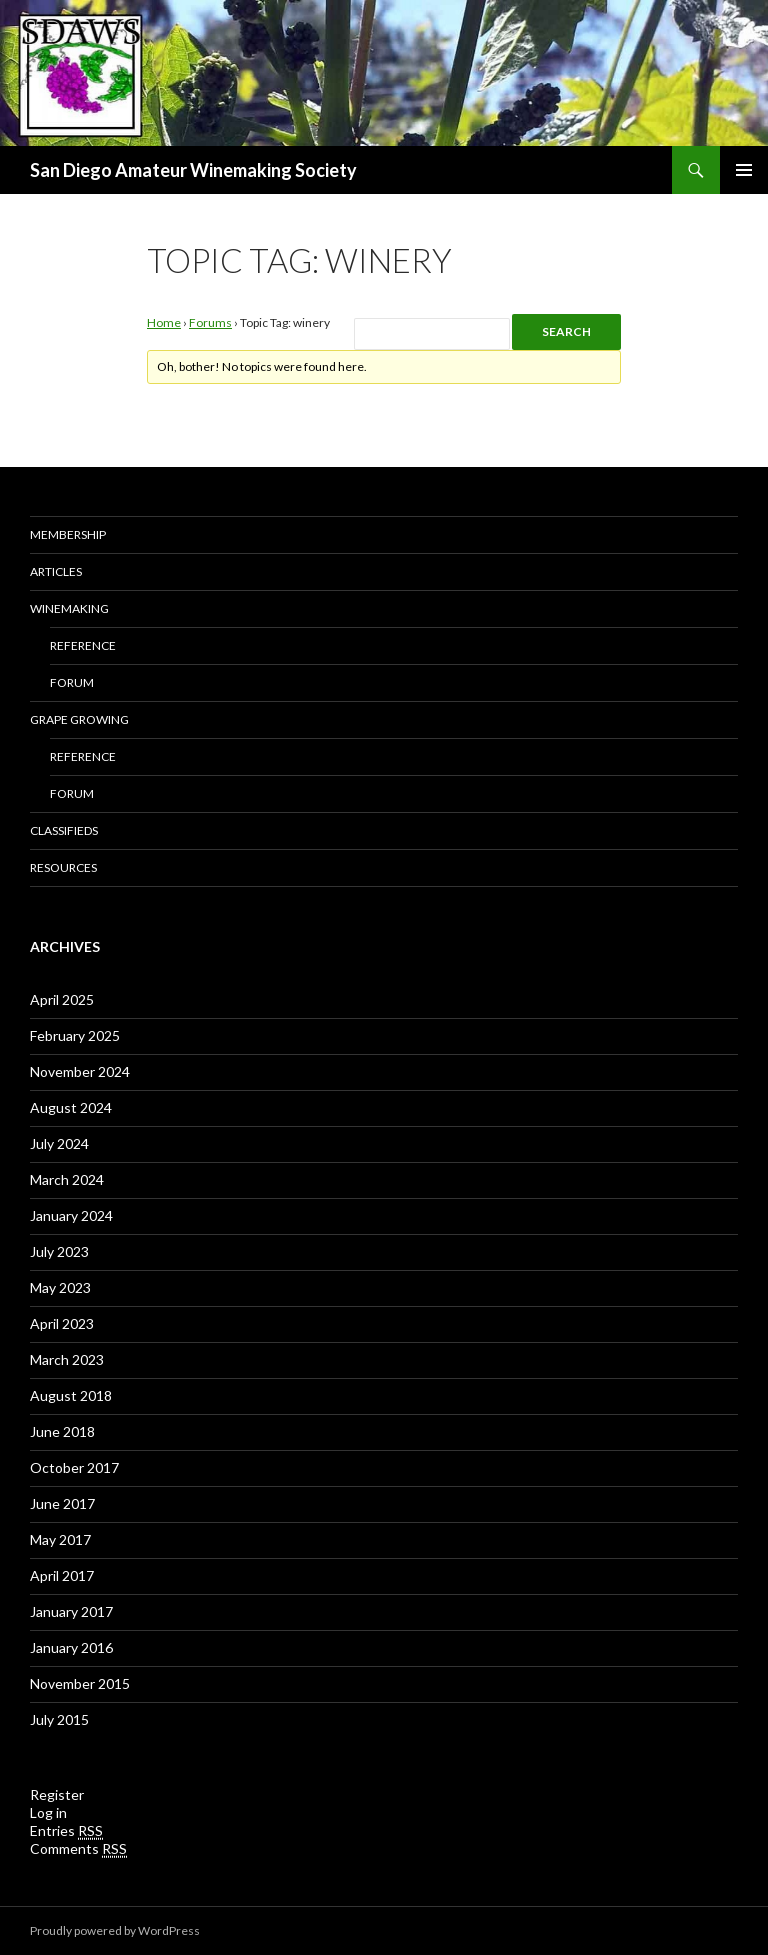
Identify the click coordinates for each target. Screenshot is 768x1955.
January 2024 (71, 1215)
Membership (68, 534)
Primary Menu (744, 170)
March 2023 (67, 1359)
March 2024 (67, 1179)
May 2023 (60, 1287)
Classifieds (64, 830)
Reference (83, 645)
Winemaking (69, 608)
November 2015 (80, 1683)
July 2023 (59, 1251)
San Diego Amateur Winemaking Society (193, 170)
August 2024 (71, 1107)
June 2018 (62, 1431)
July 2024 (59, 1143)
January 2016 (71, 1647)
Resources (63, 867)
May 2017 (60, 1539)
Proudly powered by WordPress (115, 1930)
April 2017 (62, 1575)
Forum (72, 682)
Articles (56, 571)
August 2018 (71, 1395)
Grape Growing (79, 719)
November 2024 (80, 1071)
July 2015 (59, 1719)
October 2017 (74, 1467)
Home (164, 322)
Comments (78, 1849)
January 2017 (71, 1611)
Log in (48, 1812)
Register (57, 1794)
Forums (210, 322)
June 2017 (62, 1503)
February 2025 (75, 1035)
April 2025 (62, 999)
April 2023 (62, 1323)
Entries (66, 1831)
